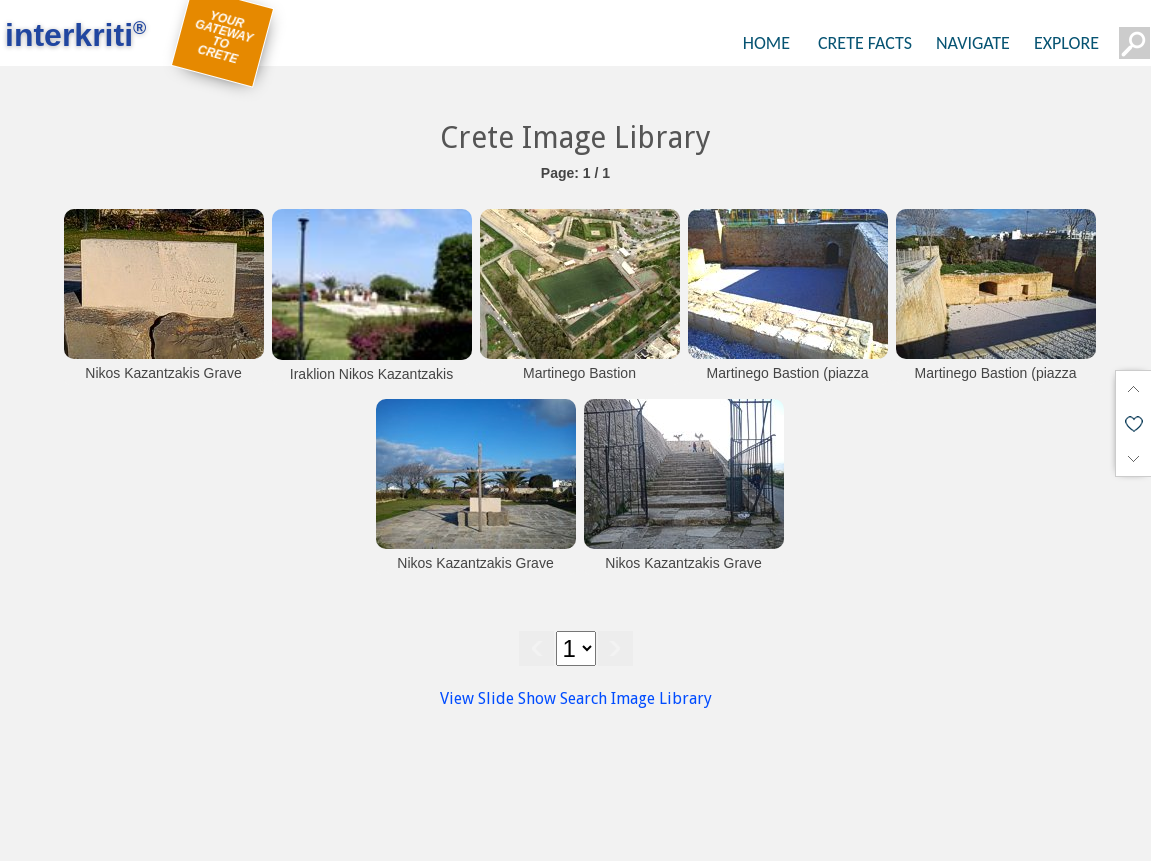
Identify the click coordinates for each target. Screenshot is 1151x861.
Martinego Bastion (579, 373)
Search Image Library (636, 698)
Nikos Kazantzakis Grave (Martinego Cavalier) (163, 383)
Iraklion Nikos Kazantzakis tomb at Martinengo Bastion (371, 384)
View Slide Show (498, 698)
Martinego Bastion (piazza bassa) (788, 383)
